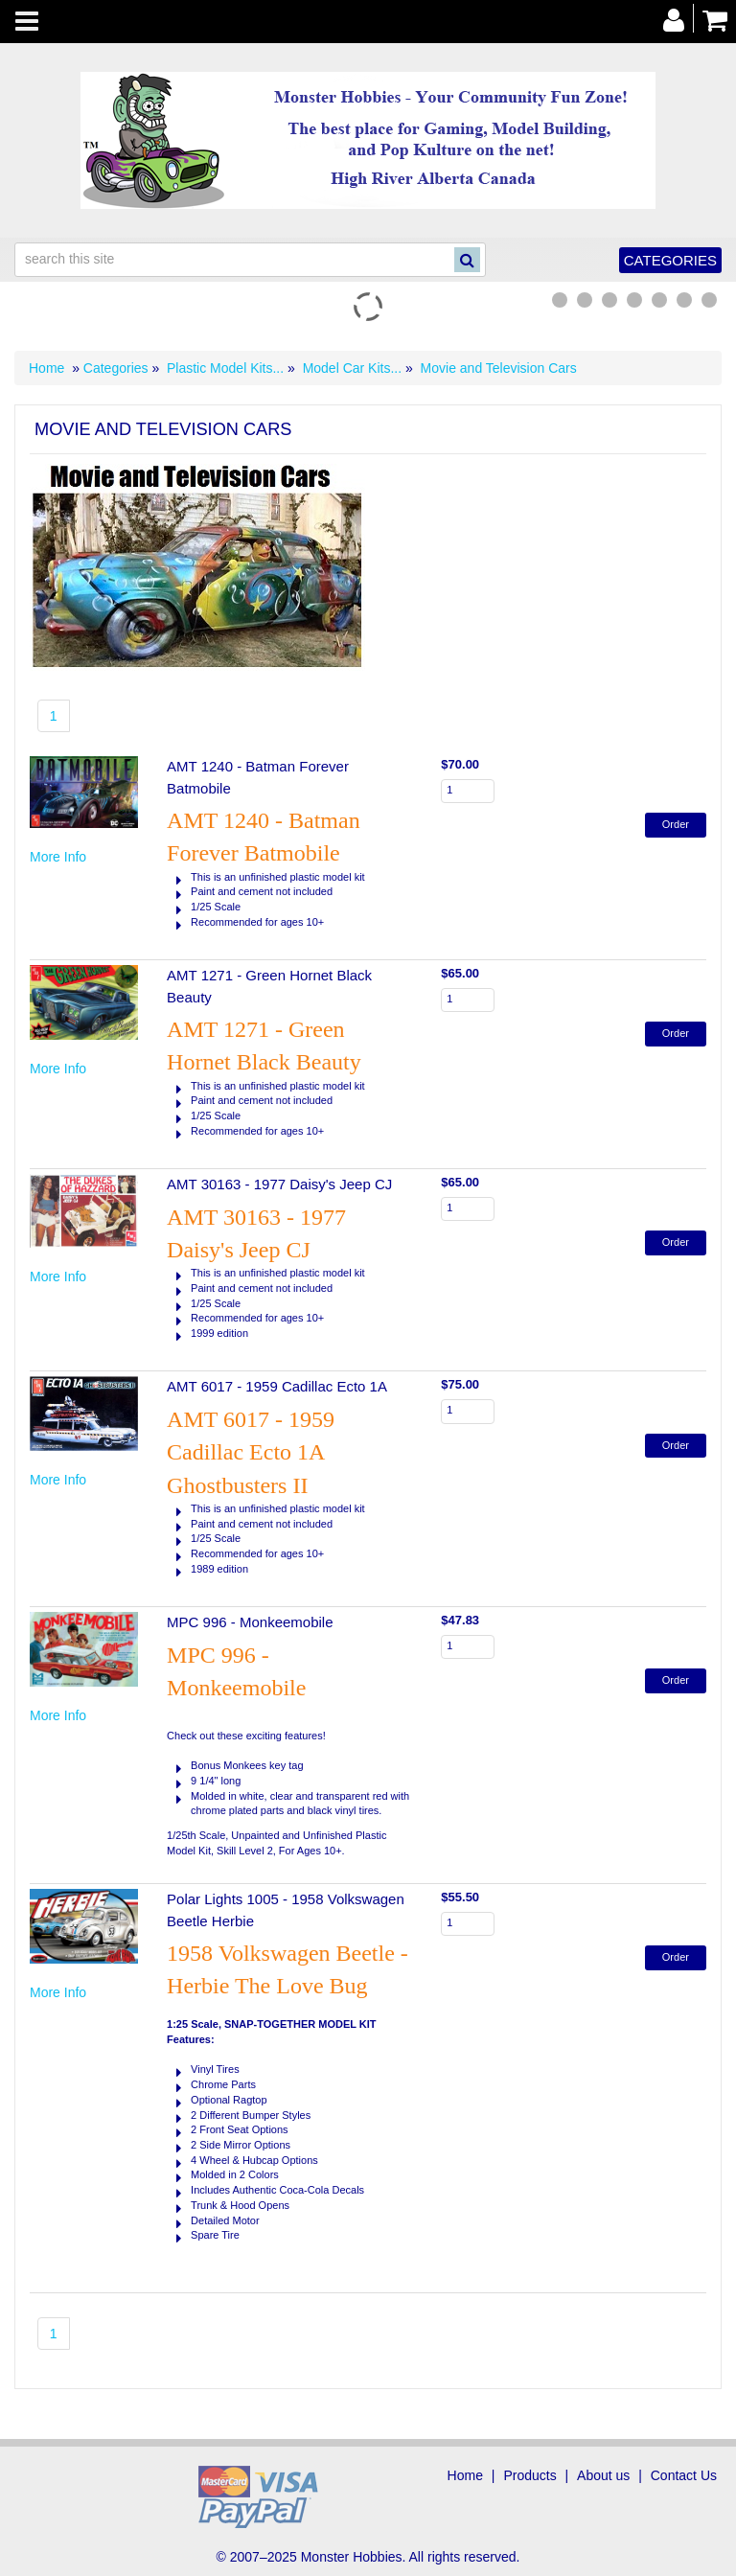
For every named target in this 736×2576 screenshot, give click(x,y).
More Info (58, 856)
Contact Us (684, 2475)
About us (603, 2475)
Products (529, 2475)
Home (46, 368)
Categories (670, 260)
